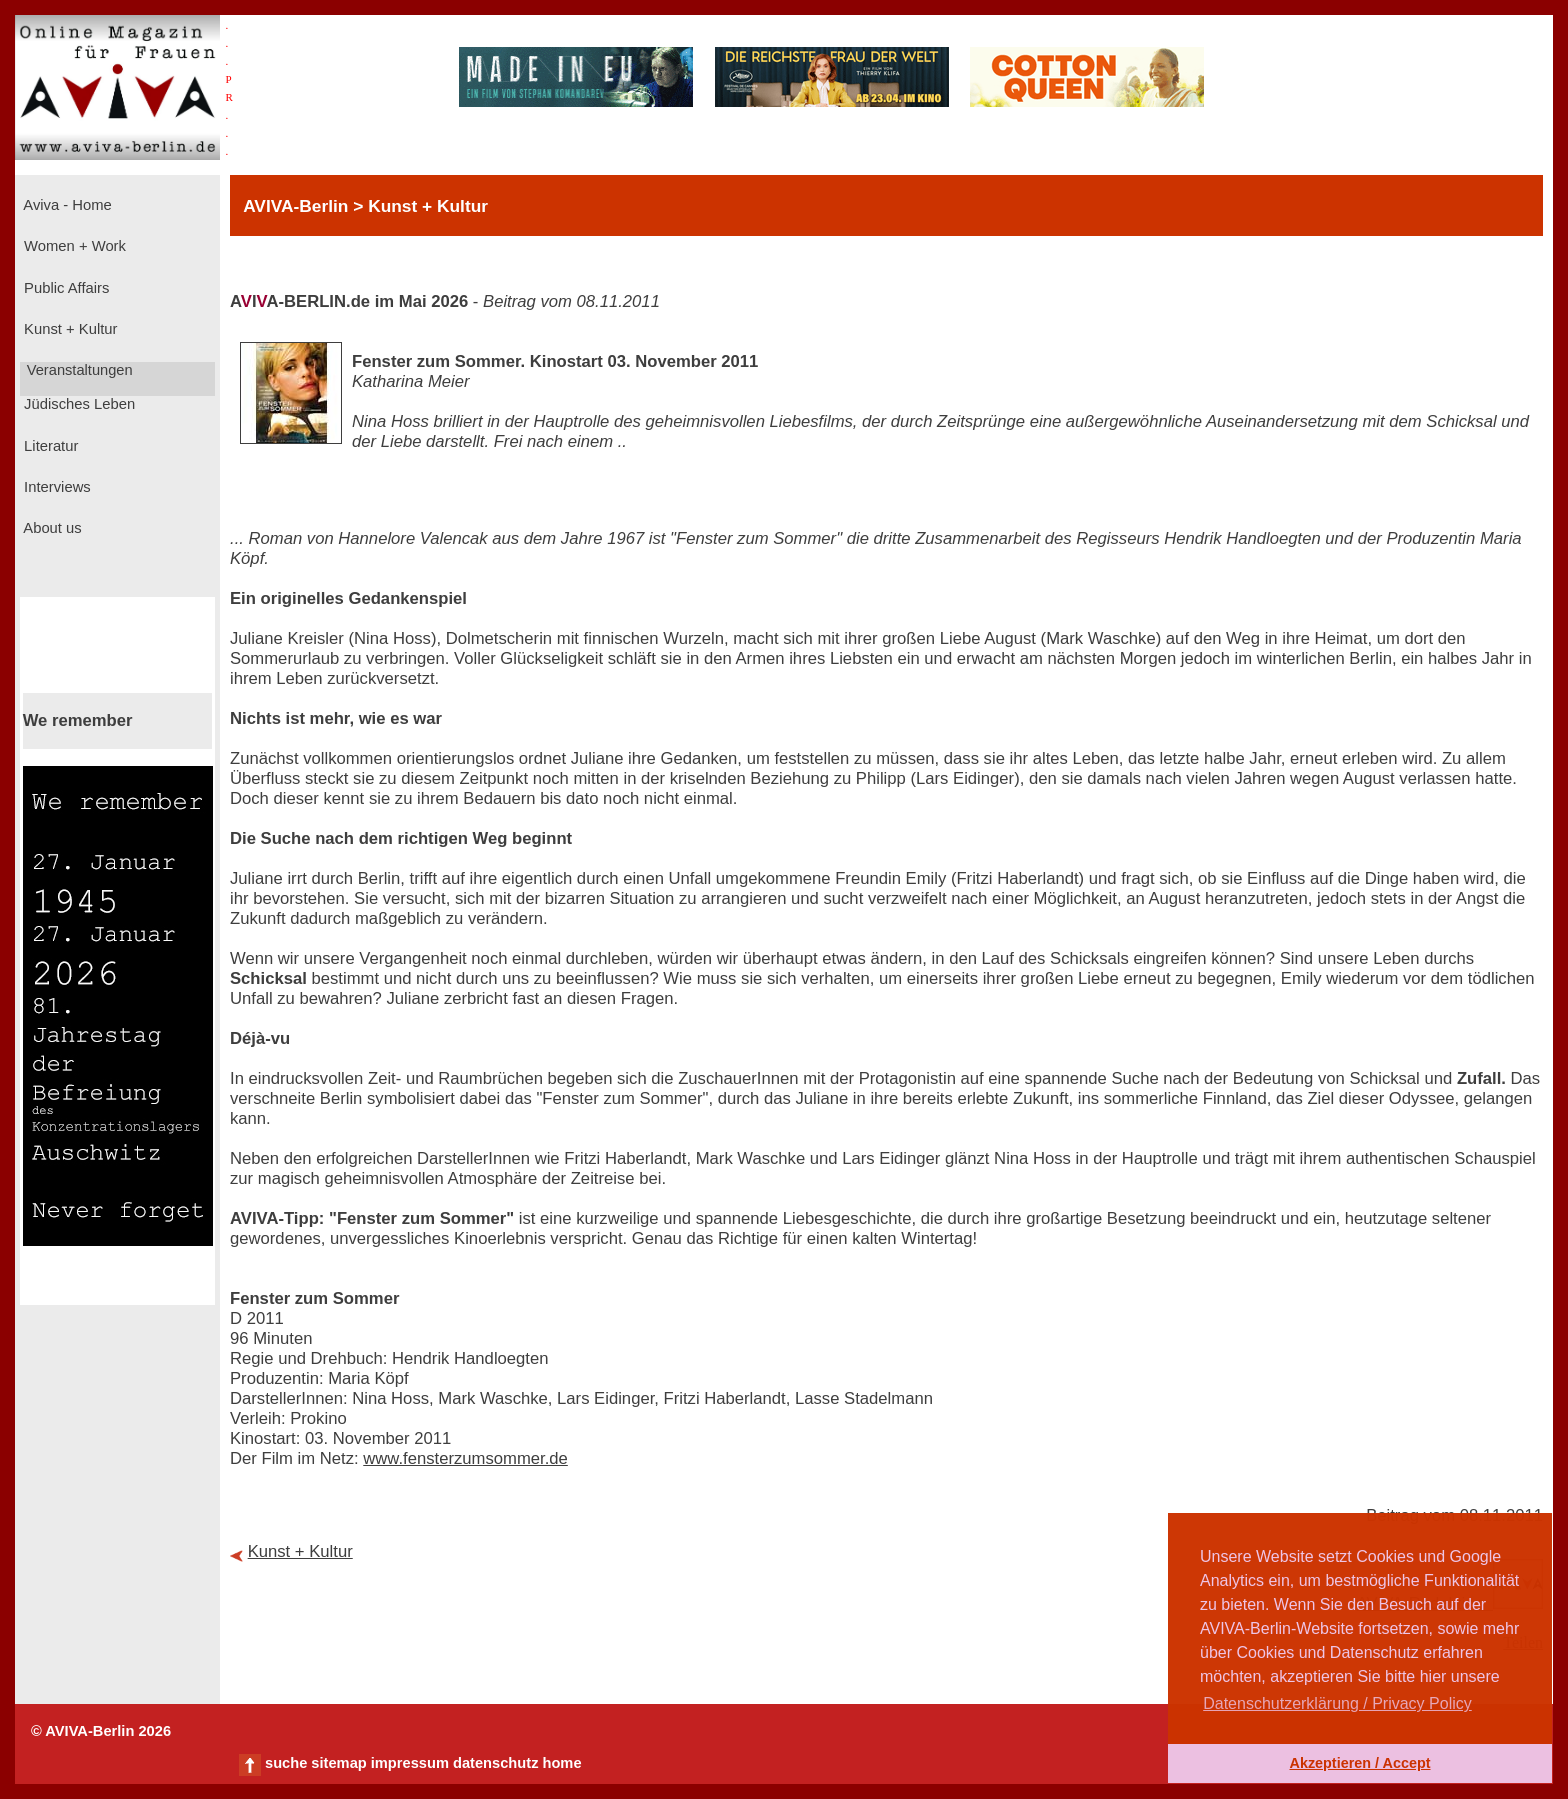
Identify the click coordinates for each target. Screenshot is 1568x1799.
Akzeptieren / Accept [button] (1359, 1763)
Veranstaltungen (78, 370)
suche (286, 1763)
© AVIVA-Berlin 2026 (101, 1731)
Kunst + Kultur (68, 329)
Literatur (49, 446)
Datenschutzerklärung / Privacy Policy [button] (1337, 1703)
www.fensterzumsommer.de (465, 1458)
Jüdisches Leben (77, 404)
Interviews (55, 487)
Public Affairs (64, 288)
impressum (410, 1763)
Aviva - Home (66, 205)
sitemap (338, 1763)
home (561, 1763)
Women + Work (73, 246)
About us (51, 528)
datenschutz (496, 1763)
